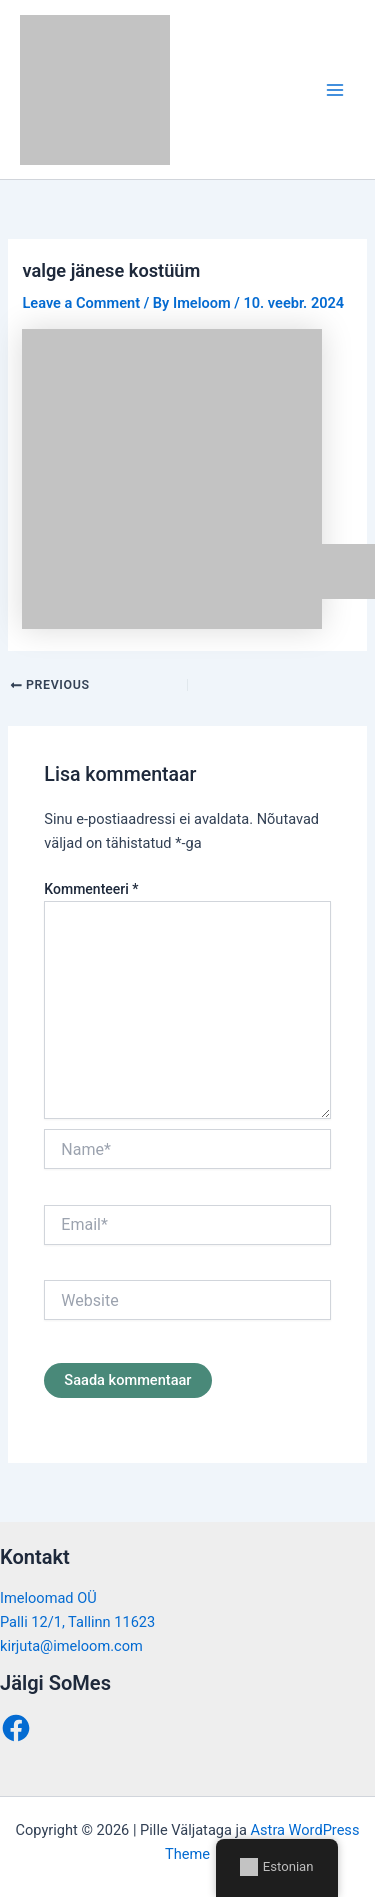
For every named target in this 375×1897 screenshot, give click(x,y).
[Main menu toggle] (335, 89)
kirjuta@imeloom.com (71, 1646)
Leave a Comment (81, 303)
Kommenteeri (91, 889)
